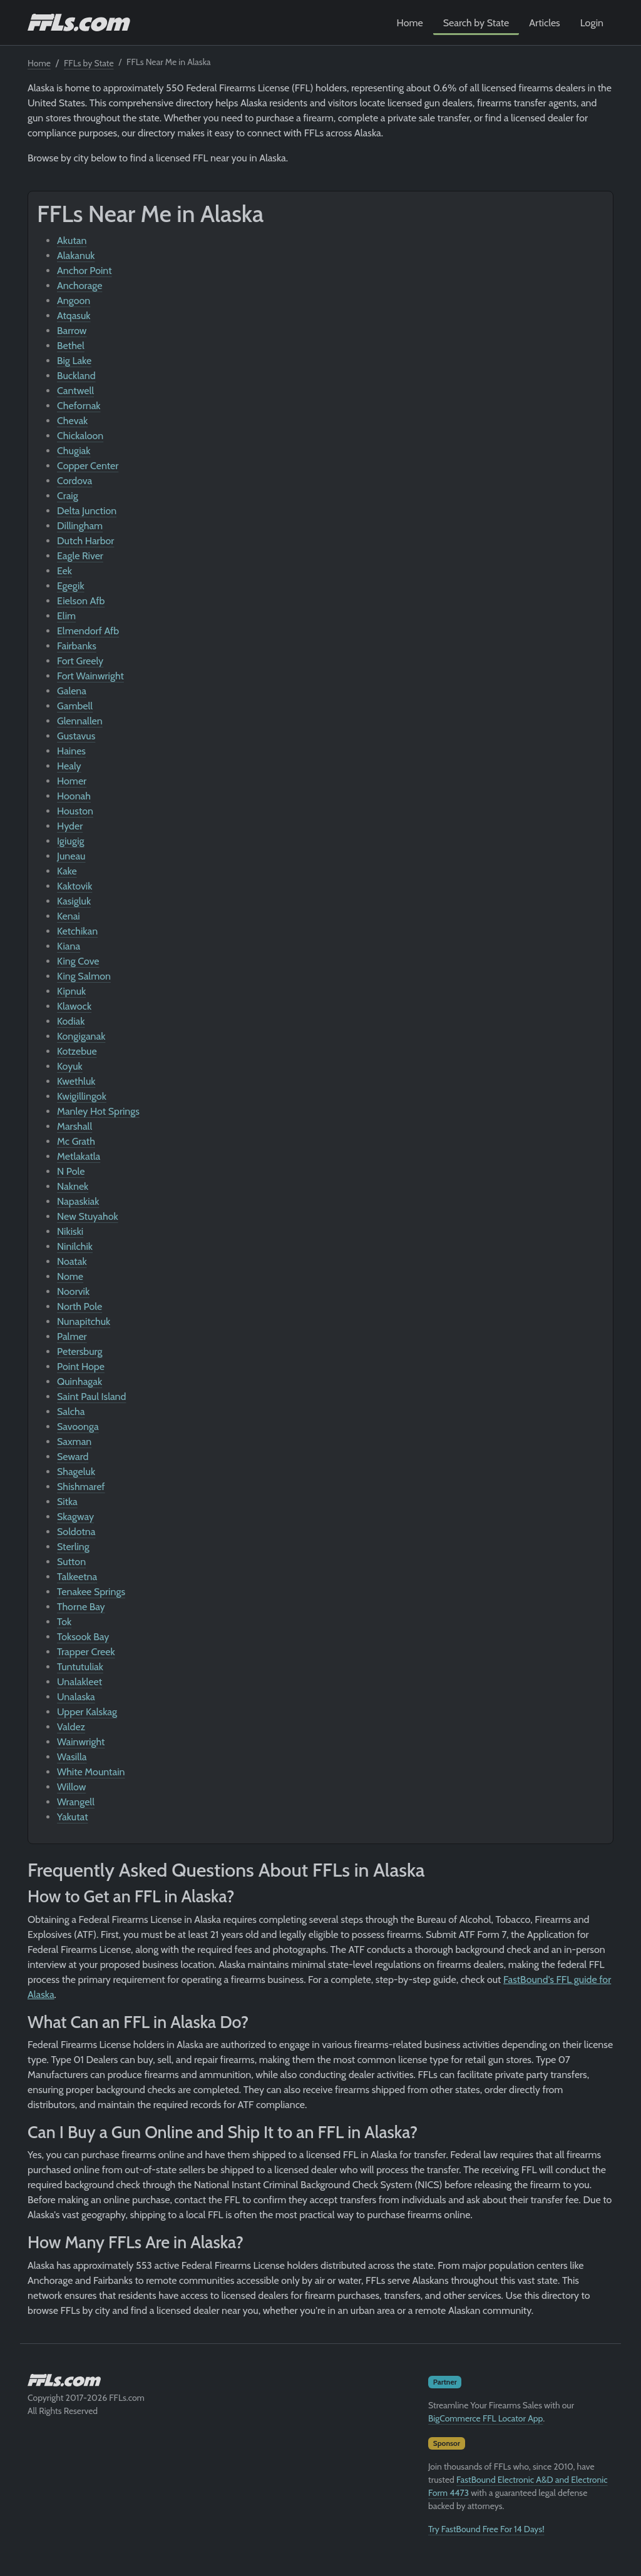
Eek (64, 571)
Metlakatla (78, 1156)
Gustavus (76, 736)
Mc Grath (76, 1141)
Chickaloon (80, 436)
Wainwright (81, 1742)
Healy (69, 766)
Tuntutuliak (80, 1667)
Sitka (67, 1502)
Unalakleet (79, 1682)
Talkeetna (77, 1577)
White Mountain (91, 1772)
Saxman (74, 1442)
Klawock (74, 1006)
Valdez (71, 1727)
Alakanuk (76, 255)
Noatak (72, 1261)
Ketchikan (77, 931)
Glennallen (80, 721)
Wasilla (71, 1757)
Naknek (72, 1186)
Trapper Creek (86, 1652)
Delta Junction (86, 511)
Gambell (75, 706)
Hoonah (74, 796)
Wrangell (76, 1802)
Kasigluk (74, 901)
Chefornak (79, 406)
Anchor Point (84, 270)
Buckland (76, 376)
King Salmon (84, 976)
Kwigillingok (81, 1096)
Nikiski (70, 1231)
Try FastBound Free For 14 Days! (486, 2529)
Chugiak (73, 451)
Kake (67, 871)
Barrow (71, 331)
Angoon (73, 301)
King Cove (78, 961)
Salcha (71, 1411)
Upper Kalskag (87, 1712)
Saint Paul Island (91, 1396)
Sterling (73, 1547)
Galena (71, 691)
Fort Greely (80, 661)
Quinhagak (79, 1381)
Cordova (74, 481)
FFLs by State (89, 63)
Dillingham (80, 526)
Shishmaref (81, 1487)
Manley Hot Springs (98, 1111)
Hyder (70, 826)
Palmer (72, 1336)
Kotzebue (77, 1051)
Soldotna (76, 1532)
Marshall (74, 1126)
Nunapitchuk (83, 1321)
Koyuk (70, 1066)
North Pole (79, 1306)
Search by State (476, 23)
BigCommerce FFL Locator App (485, 2418)
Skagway (75, 1517)
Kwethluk (76, 1081)
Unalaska (76, 1697)
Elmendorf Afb (88, 631)
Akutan (71, 240)
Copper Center (87, 466)
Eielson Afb (81, 601)
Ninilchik (75, 1246)
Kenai (68, 916)
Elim (66, 616)
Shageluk (76, 1472)
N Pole (71, 1171)
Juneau (71, 856)
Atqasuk (74, 316)
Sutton (71, 1562)
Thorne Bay (81, 1607)
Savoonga (78, 1427)
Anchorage (79, 286)
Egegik (71, 586)
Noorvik (73, 1291)
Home (410, 23)
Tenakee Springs (91, 1592)
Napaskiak (78, 1201)
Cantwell (75, 391)
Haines (71, 751)
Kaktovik (74, 886)
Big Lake (74, 361)
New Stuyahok (87, 1216)
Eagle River (80, 556)
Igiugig (71, 841)
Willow (71, 1787)
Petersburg (80, 1351)
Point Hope (81, 1366)
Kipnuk (71, 991)
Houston (75, 811)
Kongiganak (81, 1036)
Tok (64, 1622)
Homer (71, 781)
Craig (67, 496)
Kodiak (71, 1021)
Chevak (72, 421)
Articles (544, 23)
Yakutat (72, 1817)
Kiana (68, 946)
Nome (70, 1276)
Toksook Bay (83, 1637)
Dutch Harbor (85, 541)
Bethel (71, 346)
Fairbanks (76, 646)
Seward (72, 1457)
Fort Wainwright (90, 676)
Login (591, 23)
